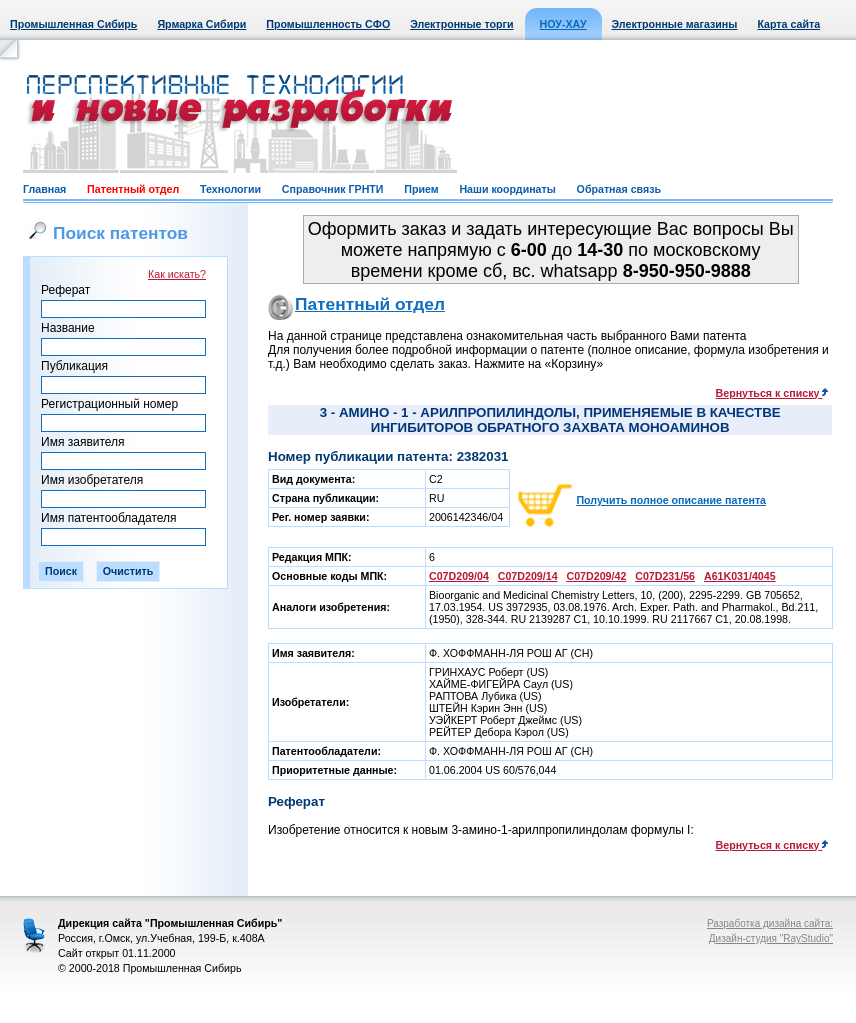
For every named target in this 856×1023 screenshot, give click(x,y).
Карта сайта (788, 24)
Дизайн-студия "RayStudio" (771, 938)
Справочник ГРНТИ (333, 189)
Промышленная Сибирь (73, 24)
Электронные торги (461, 24)
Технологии (230, 189)
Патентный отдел (133, 189)
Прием (421, 189)
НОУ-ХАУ (563, 24)
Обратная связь (619, 189)
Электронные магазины (675, 24)
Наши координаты (507, 189)
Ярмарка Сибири (201, 24)
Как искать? (177, 274)
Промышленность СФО (328, 24)
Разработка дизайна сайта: (770, 923)
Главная (44, 189)
